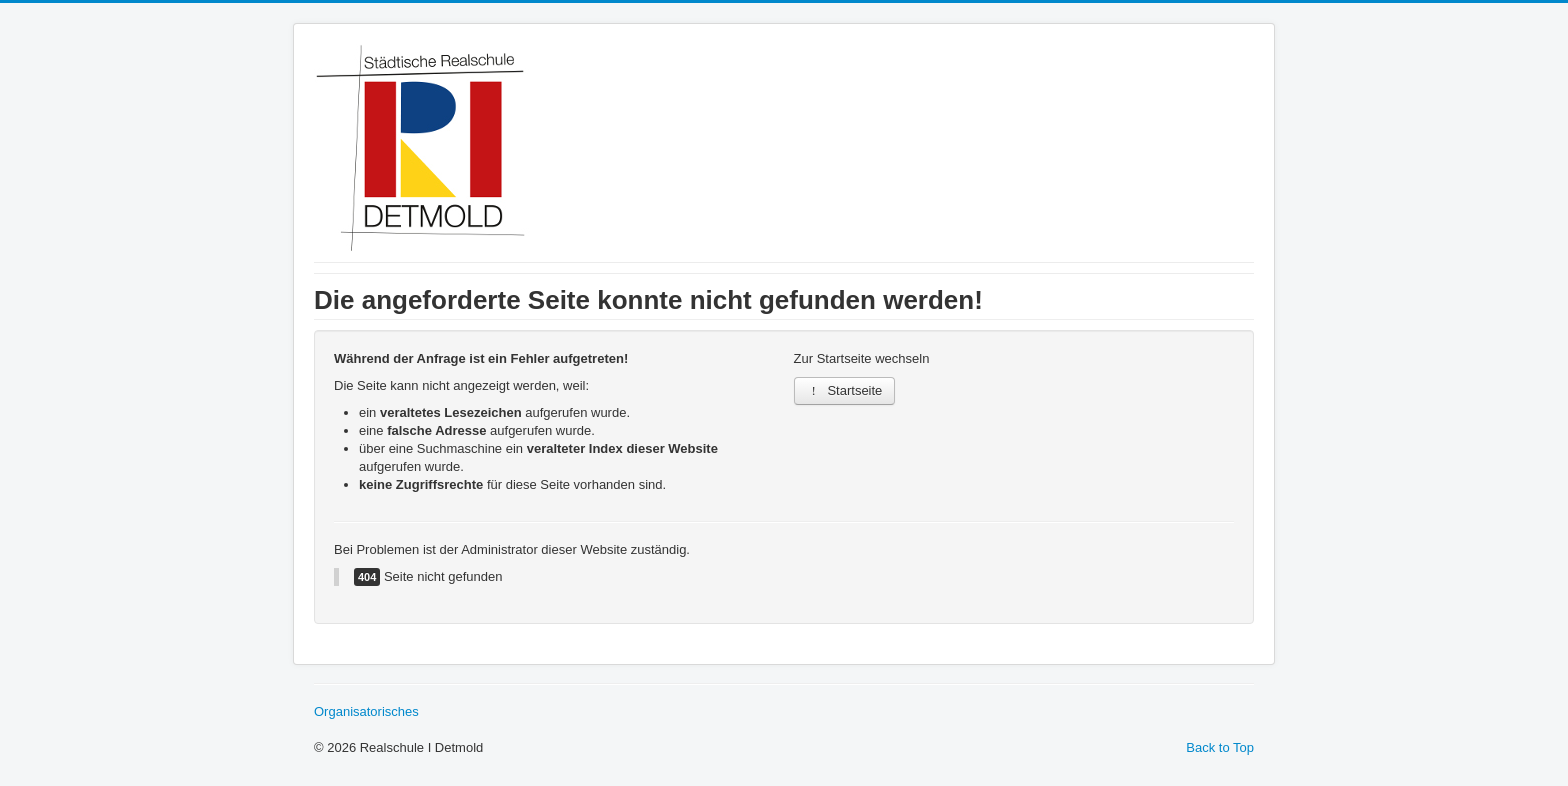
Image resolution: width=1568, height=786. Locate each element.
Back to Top (1220, 747)
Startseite (845, 390)
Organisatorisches (366, 711)
